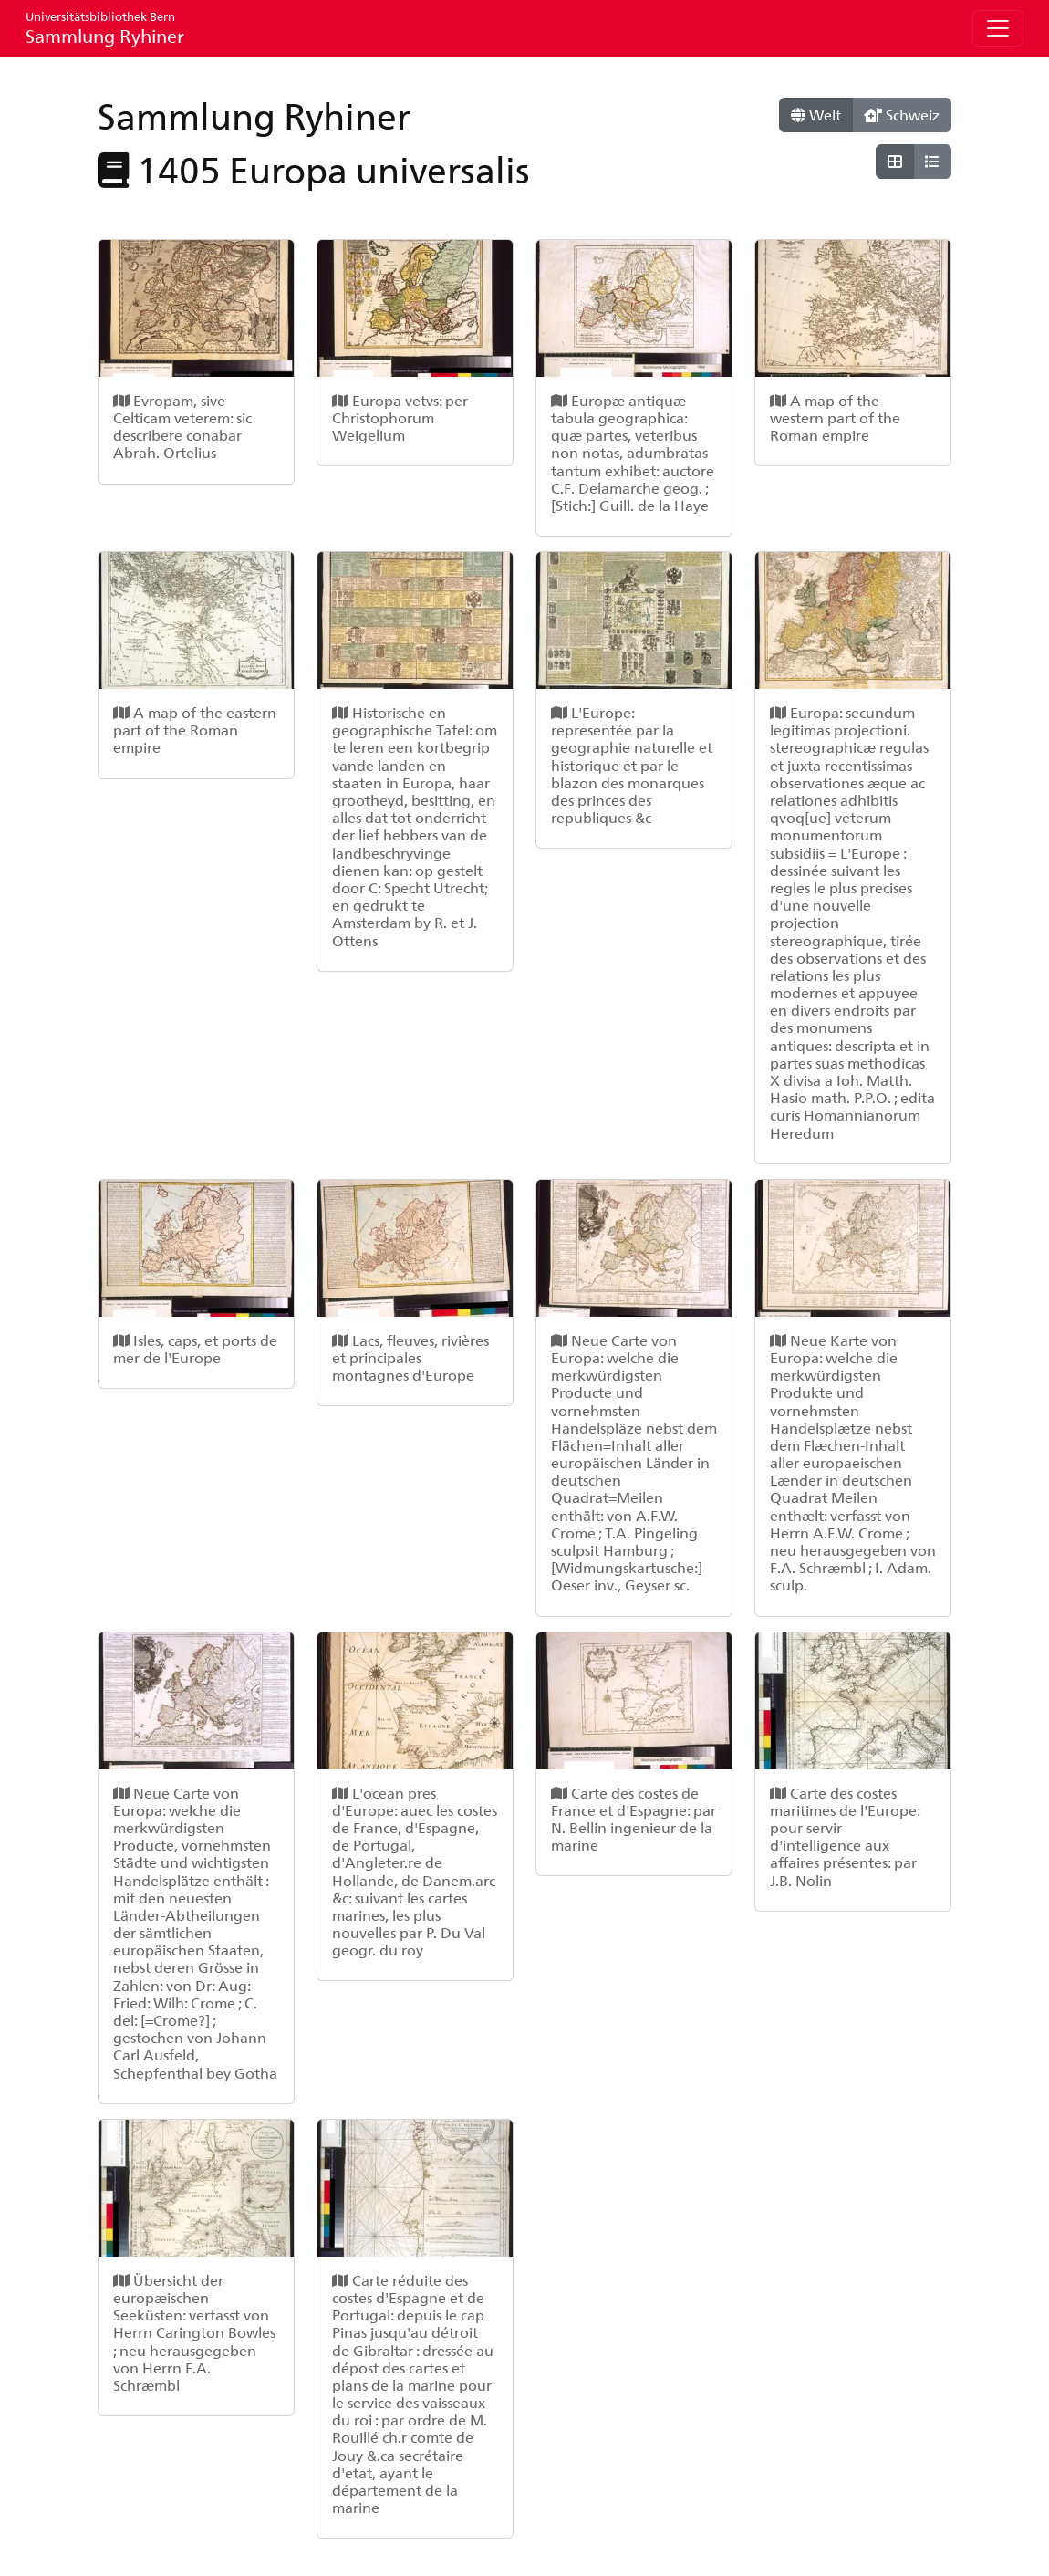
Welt (816, 114)
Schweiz (902, 114)
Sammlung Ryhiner (105, 27)
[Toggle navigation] (997, 28)
